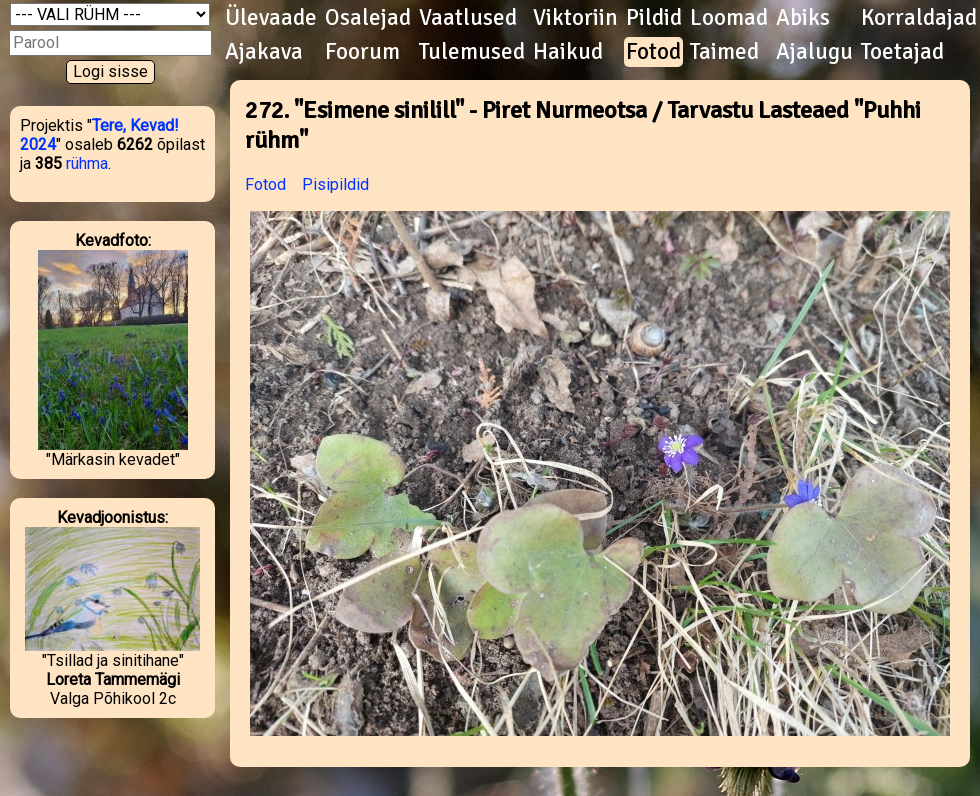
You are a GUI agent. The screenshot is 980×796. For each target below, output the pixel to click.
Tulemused (472, 52)
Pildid (654, 18)
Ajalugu (814, 52)
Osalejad (368, 18)
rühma (87, 163)
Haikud (568, 52)
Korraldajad (919, 18)
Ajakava (264, 52)
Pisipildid (335, 184)
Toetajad (902, 52)
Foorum (362, 52)
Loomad (729, 18)
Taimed (724, 52)
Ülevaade (271, 18)
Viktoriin (575, 18)
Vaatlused (468, 18)
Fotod (653, 52)
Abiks (803, 18)
